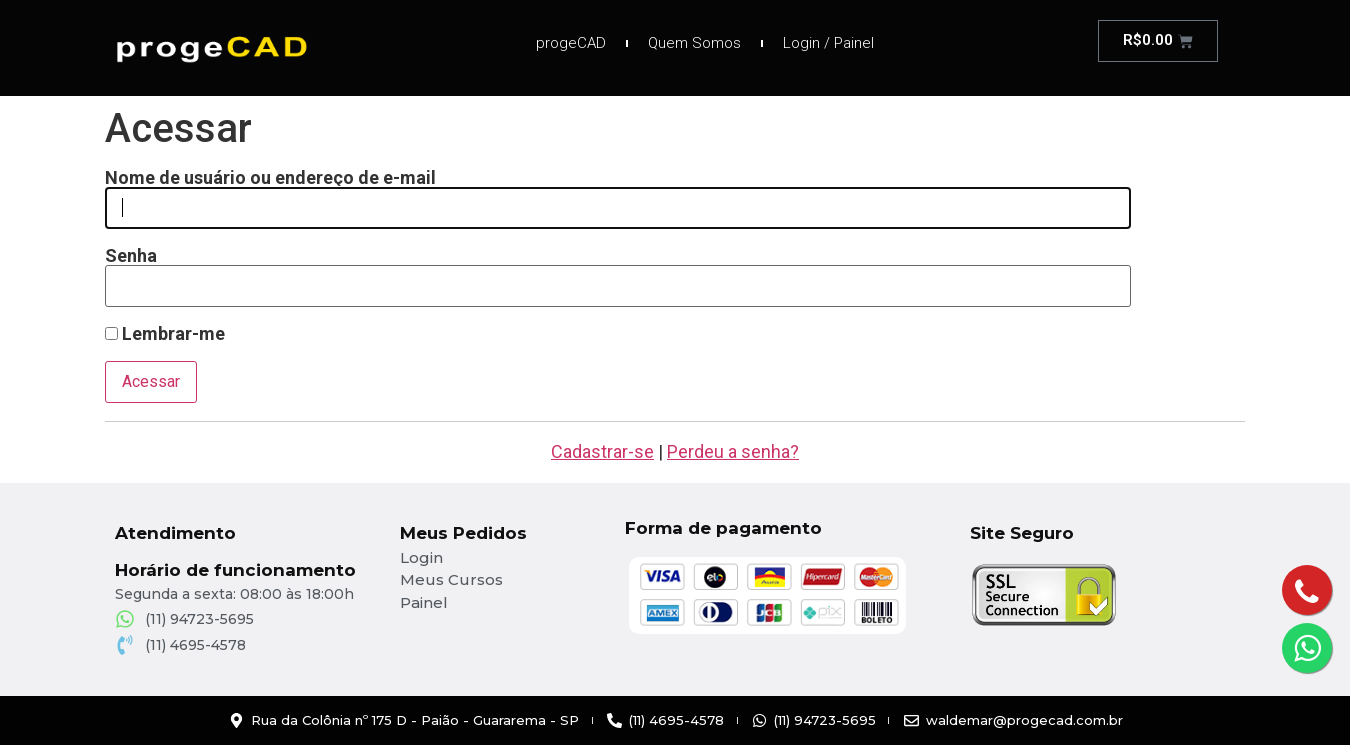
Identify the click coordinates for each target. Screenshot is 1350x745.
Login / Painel (828, 43)
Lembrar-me (165, 334)
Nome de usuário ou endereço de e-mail (270, 178)
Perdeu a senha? (733, 451)
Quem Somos (694, 43)
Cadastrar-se (602, 451)
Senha (131, 256)
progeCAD (571, 43)
